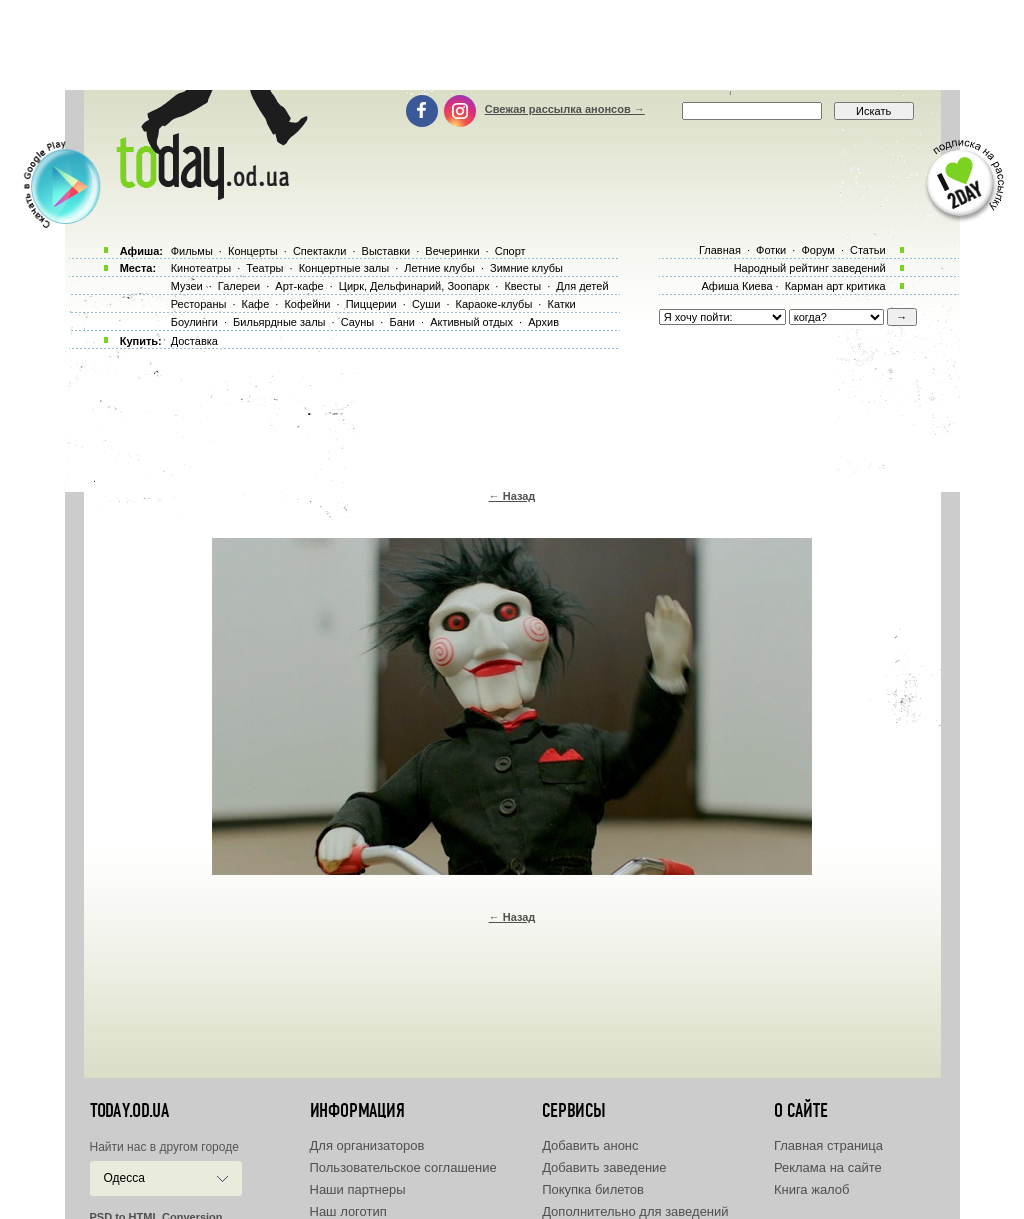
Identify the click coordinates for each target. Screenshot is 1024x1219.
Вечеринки (452, 251)
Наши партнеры (358, 1189)
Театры (264, 268)
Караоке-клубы (494, 304)
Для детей (582, 286)
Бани (402, 322)
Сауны (358, 322)
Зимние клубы (526, 268)
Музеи (187, 286)
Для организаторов (367, 1145)
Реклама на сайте (828, 1167)
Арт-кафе (299, 286)
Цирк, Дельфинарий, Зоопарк (414, 286)
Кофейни (307, 304)
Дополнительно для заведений (635, 1211)
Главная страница (828, 1145)
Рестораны (199, 304)
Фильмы (192, 251)
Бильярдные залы (279, 322)
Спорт (510, 251)
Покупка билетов (593, 1189)
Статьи (868, 250)
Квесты (522, 286)
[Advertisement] (512, 45)
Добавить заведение (604, 1167)
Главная (720, 250)
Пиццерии (371, 304)
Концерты (253, 251)
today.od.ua (129, 1111)
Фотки (771, 250)
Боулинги (194, 322)
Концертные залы (344, 268)
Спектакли (320, 251)
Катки (561, 304)
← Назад (512, 496)
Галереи (239, 286)
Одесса (124, 1178)
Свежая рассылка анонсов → (565, 109)
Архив (543, 322)
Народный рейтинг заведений (810, 268)
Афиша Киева (736, 286)
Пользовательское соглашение (403, 1167)
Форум (817, 250)
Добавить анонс (590, 1145)
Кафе (256, 304)
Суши (426, 304)
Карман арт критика (835, 286)
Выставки (386, 251)
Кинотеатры (201, 268)
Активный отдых (471, 322)
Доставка (194, 341)
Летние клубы (439, 268)
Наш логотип (348, 1211)
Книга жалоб (812, 1189)
